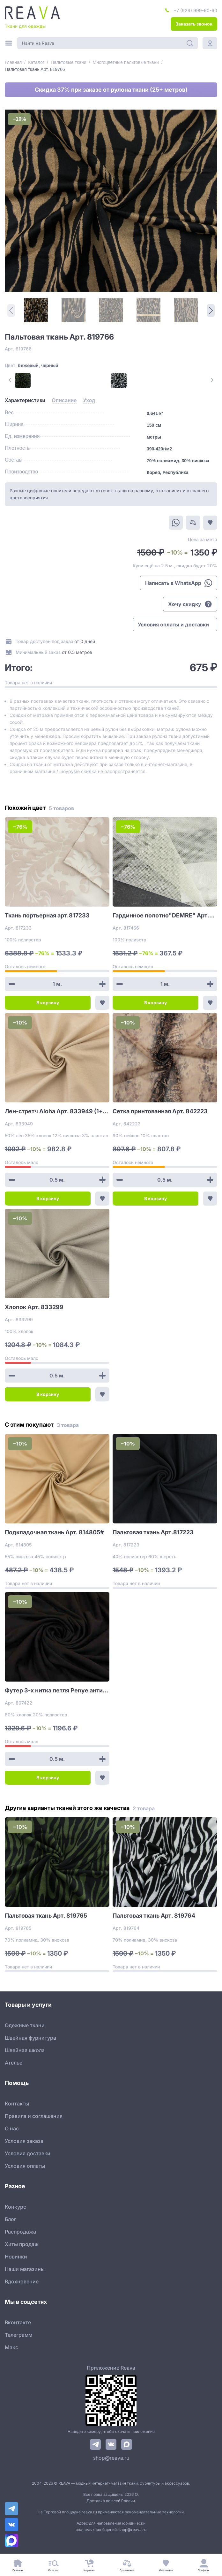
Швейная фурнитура (30, 2038)
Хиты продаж (22, 2244)
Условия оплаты (25, 2166)
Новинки (16, 2256)
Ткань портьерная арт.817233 (47, 915)
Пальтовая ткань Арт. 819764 (154, 1915)
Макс (11, 2347)
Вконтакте (18, 2322)
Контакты (17, 2103)
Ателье (13, 2062)
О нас (12, 2128)
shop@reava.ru (111, 2458)
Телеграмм (18, 2335)
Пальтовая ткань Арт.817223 (153, 1532)
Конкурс (15, 2207)
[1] (36, 310)
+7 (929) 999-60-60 (195, 10)
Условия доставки (27, 2153)
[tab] (25, 400)
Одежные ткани (25, 2025)
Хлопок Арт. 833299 (34, 1307)
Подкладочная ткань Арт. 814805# (54, 1532)
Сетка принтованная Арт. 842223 (160, 1111)
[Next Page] (211, 310)
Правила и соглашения (34, 2116)
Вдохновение (22, 2281)
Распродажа (20, 2231)
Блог (10, 2219)
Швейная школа (25, 2050)
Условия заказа (24, 2141)
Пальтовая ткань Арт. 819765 (46, 1915)
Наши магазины (25, 2269)
